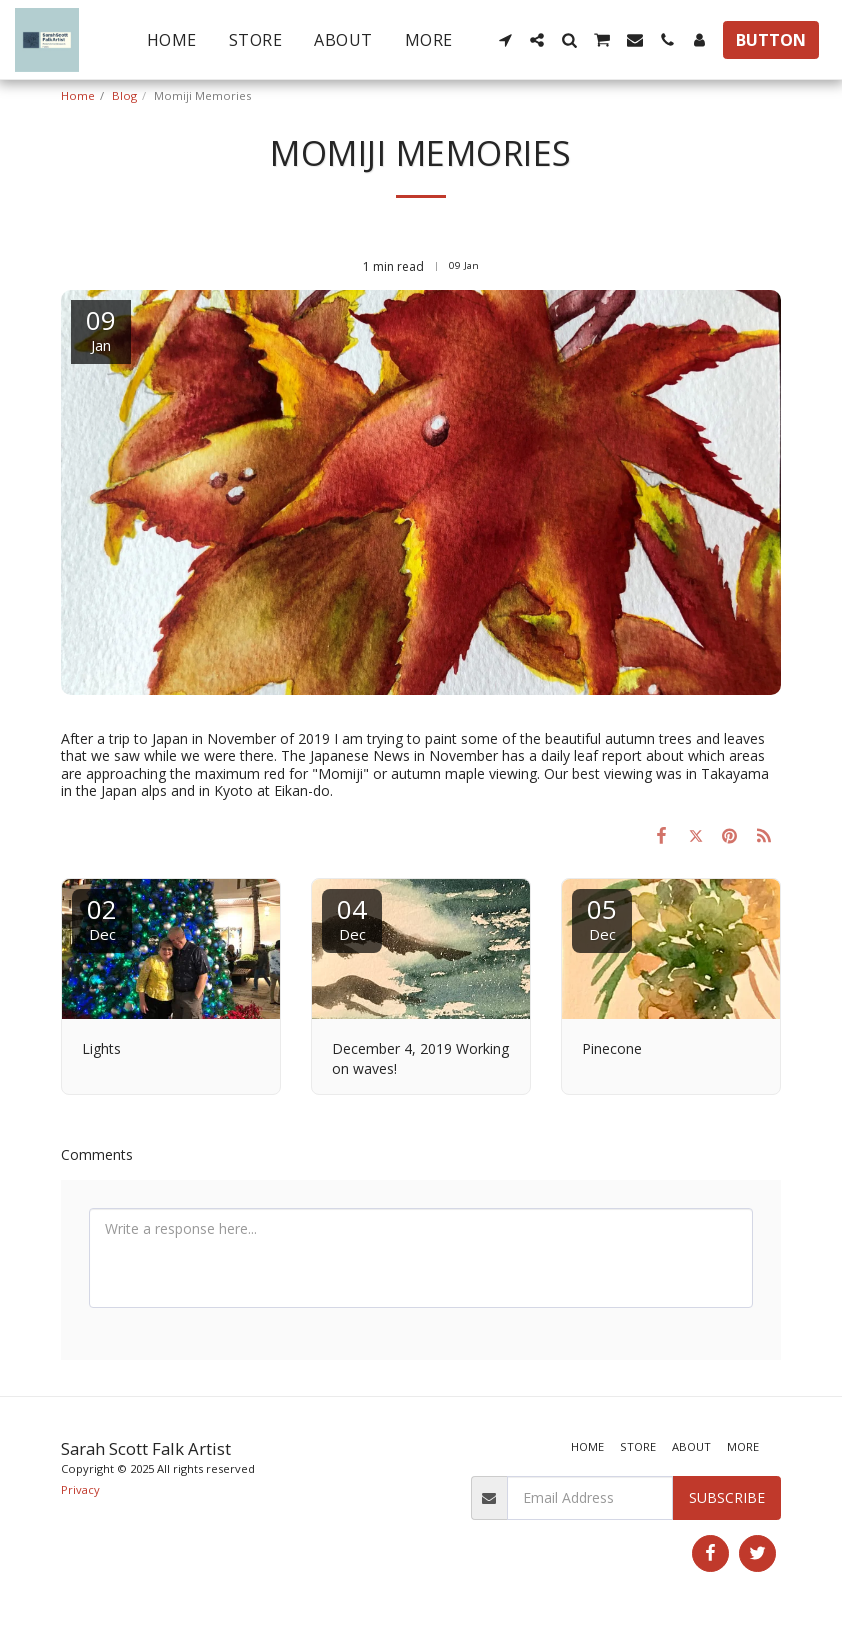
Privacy (80, 1489)
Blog (124, 95)
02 (102, 917)
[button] (505, 40)
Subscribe (727, 1497)
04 (352, 917)
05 (602, 917)
